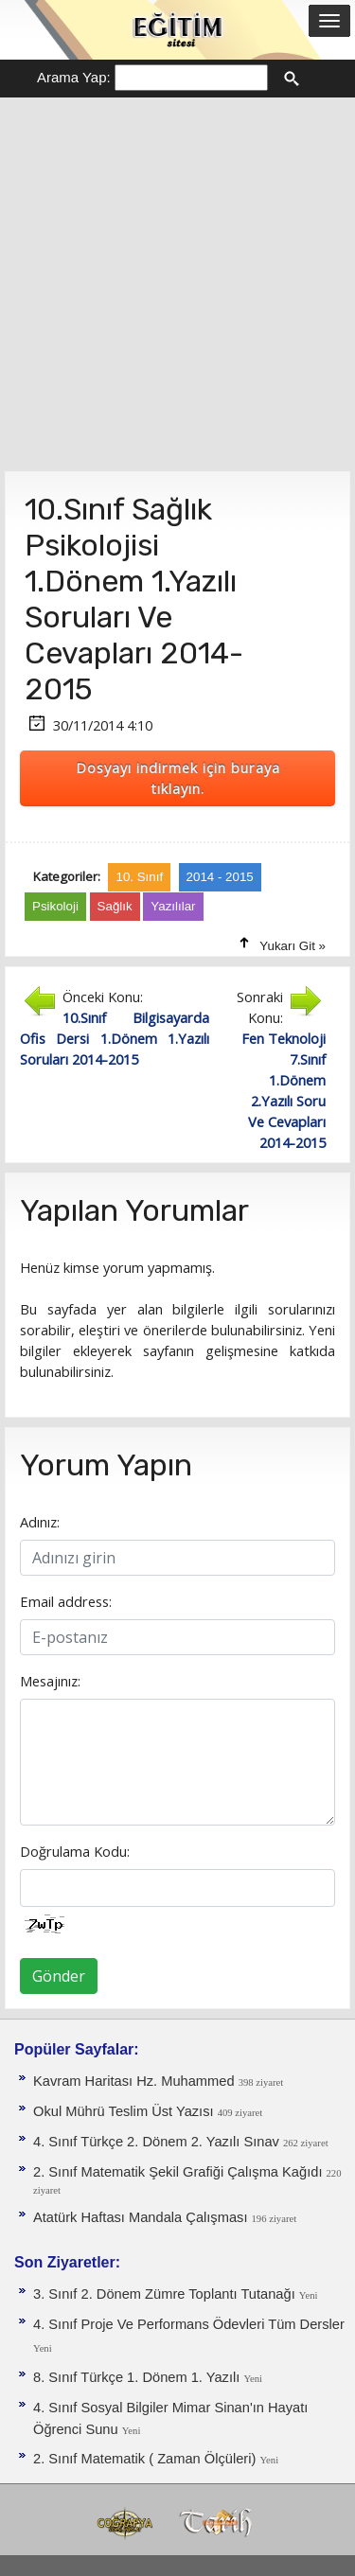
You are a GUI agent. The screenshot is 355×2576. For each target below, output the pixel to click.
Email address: (66, 1601)
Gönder (58, 1976)
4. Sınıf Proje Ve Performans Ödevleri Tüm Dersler (189, 2324)
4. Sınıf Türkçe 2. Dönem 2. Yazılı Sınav (158, 2141)
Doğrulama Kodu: (75, 1851)
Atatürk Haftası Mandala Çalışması (142, 2217)
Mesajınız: (50, 1680)
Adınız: (40, 1521)
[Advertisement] (177, 284)
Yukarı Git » (292, 946)
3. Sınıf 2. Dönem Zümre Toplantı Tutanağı (166, 2294)
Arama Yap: (74, 77)
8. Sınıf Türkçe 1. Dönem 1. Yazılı (138, 2377)
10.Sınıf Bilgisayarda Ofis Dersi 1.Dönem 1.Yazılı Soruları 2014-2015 (114, 1038)
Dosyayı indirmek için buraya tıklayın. (178, 778)
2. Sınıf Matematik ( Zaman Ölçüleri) (146, 2458)
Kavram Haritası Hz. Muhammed (136, 2081)
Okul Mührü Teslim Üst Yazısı (125, 2111)
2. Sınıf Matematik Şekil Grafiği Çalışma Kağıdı (180, 2171)
